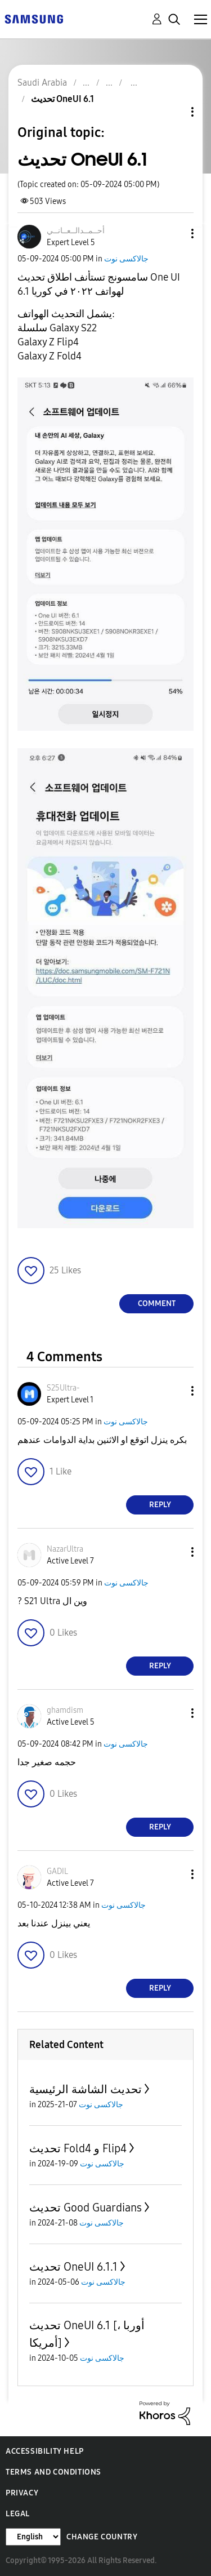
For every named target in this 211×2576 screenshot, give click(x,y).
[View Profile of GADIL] (57, 1871)
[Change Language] (33, 2537)
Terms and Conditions (53, 2472)
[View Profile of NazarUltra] (65, 1549)
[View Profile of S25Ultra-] (63, 1388)
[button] (174, 233)
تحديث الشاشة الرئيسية (85, 2089)
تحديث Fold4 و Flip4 (78, 2148)
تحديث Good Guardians (85, 2207)
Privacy (22, 2493)
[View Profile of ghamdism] (65, 1710)
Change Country (101, 2537)
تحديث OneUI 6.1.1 (73, 2266)
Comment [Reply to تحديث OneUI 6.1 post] (157, 1303)
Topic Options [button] (173, 112)
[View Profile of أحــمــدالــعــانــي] (76, 231)
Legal (18, 2514)
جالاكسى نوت (126, 259)
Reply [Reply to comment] (160, 1504)
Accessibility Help (45, 2451)
